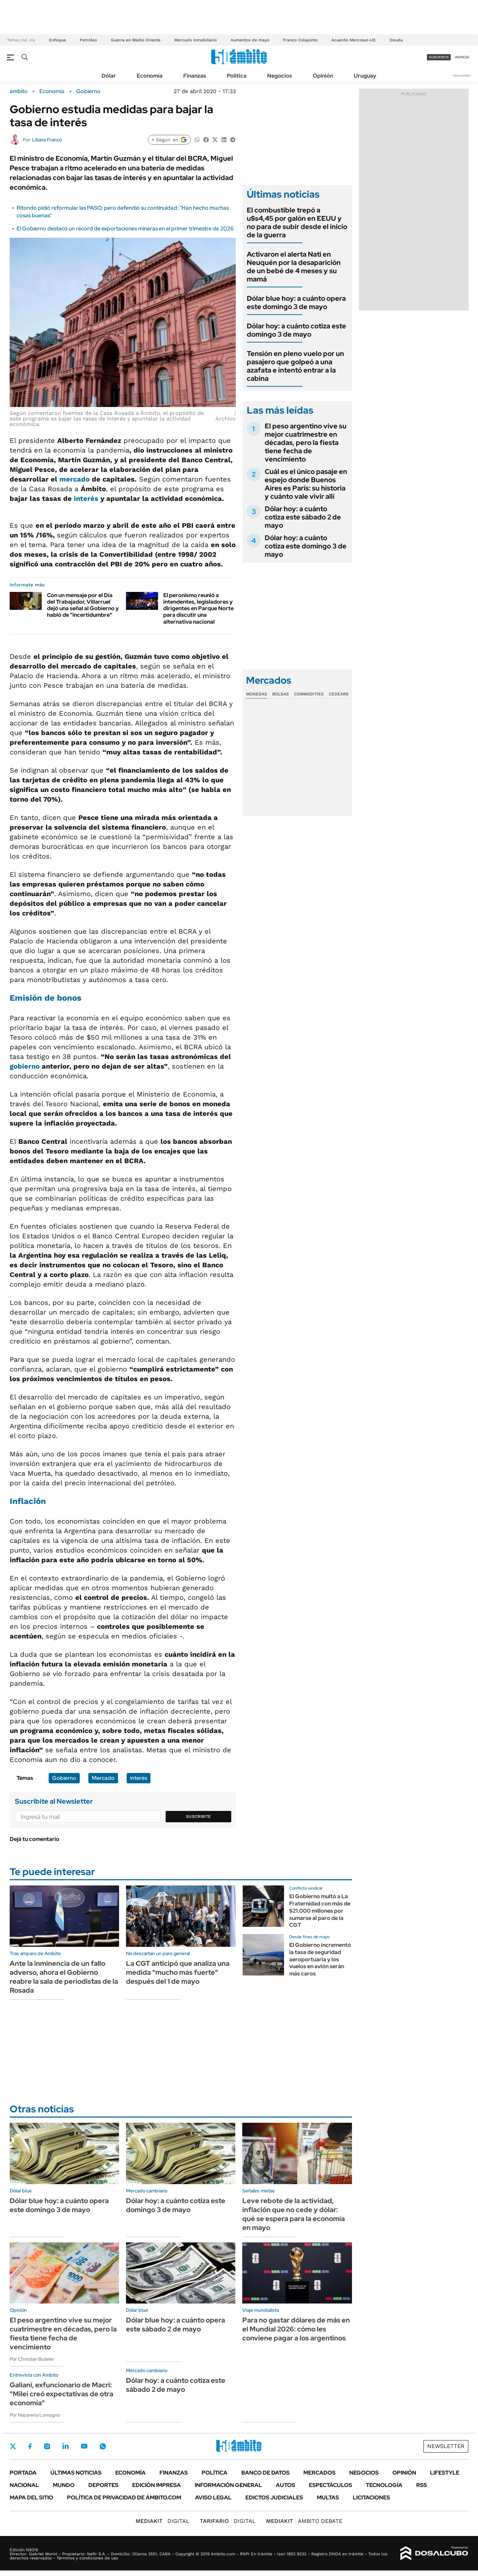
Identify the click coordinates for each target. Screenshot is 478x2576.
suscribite (439, 57)
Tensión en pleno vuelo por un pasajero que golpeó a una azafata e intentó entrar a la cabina (295, 366)
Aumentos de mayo (250, 40)
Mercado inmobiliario (195, 40)
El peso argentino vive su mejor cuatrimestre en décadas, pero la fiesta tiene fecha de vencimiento (306, 443)
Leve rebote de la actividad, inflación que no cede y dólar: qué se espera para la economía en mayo (293, 2214)
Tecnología (384, 2485)
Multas (328, 2497)
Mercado (103, 1778)
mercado (74, 479)
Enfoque (57, 40)
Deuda (396, 40)
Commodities (309, 694)
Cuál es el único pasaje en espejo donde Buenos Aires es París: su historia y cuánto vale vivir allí (306, 484)
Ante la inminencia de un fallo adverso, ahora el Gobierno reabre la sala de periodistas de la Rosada (64, 1977)
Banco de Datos (265, 2472)
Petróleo (88, 40)
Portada (23, 2472)
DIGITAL (162, 2521)
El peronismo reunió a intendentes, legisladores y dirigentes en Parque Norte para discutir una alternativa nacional (198, 608)
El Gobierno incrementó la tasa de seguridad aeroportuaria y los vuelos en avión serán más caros (320, 1959)
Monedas (256, 694)
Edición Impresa (156, 2485)
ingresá (462, 57)
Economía (150, 75)
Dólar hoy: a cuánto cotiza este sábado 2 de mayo (303, 517)
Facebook (30, 2446)
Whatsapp (103, 2446)
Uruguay (365, 75)
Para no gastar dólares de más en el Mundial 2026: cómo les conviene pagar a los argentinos (296, 2329)
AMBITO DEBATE (304, 2521)
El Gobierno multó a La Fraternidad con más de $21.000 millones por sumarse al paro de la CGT (319, 1911)
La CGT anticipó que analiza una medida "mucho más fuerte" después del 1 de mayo (178, 1972)
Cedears (339, 694)
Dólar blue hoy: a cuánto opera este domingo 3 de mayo (296, 302)
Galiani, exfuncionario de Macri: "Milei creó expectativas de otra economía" (61, 2393)
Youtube (84, 2446)
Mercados (319, 2472)
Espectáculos (330, 2485)
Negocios (279, 75)
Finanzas (194, 75)
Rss (421, 2485)
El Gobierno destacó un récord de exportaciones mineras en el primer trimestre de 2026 (125, 228)
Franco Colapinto (300, 40)
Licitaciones (371, 2497)
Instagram (47, 2446)
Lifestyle (444, 2472)
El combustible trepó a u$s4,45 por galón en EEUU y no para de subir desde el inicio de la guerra (297, 222)
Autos (285, 2485)
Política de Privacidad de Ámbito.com (124, 2497)
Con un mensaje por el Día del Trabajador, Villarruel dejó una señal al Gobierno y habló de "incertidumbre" (83, 605)
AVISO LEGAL (213, 2497)
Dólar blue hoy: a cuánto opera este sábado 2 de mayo (175, 2325)
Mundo (64, 2485)
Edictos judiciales (274, 2497)
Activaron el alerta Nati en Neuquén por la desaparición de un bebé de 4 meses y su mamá (294, 267)
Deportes (103, 2485)
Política (236, 75)
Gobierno (88, 91)
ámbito (19, 91)
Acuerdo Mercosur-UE (353, 40)
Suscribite (198, 1816)
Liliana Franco (47, 140)
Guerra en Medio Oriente (135, 40)
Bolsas (280, 694)
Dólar (108, 75)
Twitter (13, 2446)
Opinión (323, 75)
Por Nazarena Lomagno (35, 2415)
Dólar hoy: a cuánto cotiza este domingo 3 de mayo (296, 330)
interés (86, 498)
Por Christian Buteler (32, 2359)
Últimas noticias (75, 2472)
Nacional (24, 2485)
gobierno (25, 1066)
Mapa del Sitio (31, 2497)
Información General (228, 2485)
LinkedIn (65, 2446)
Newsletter (462, 75)
